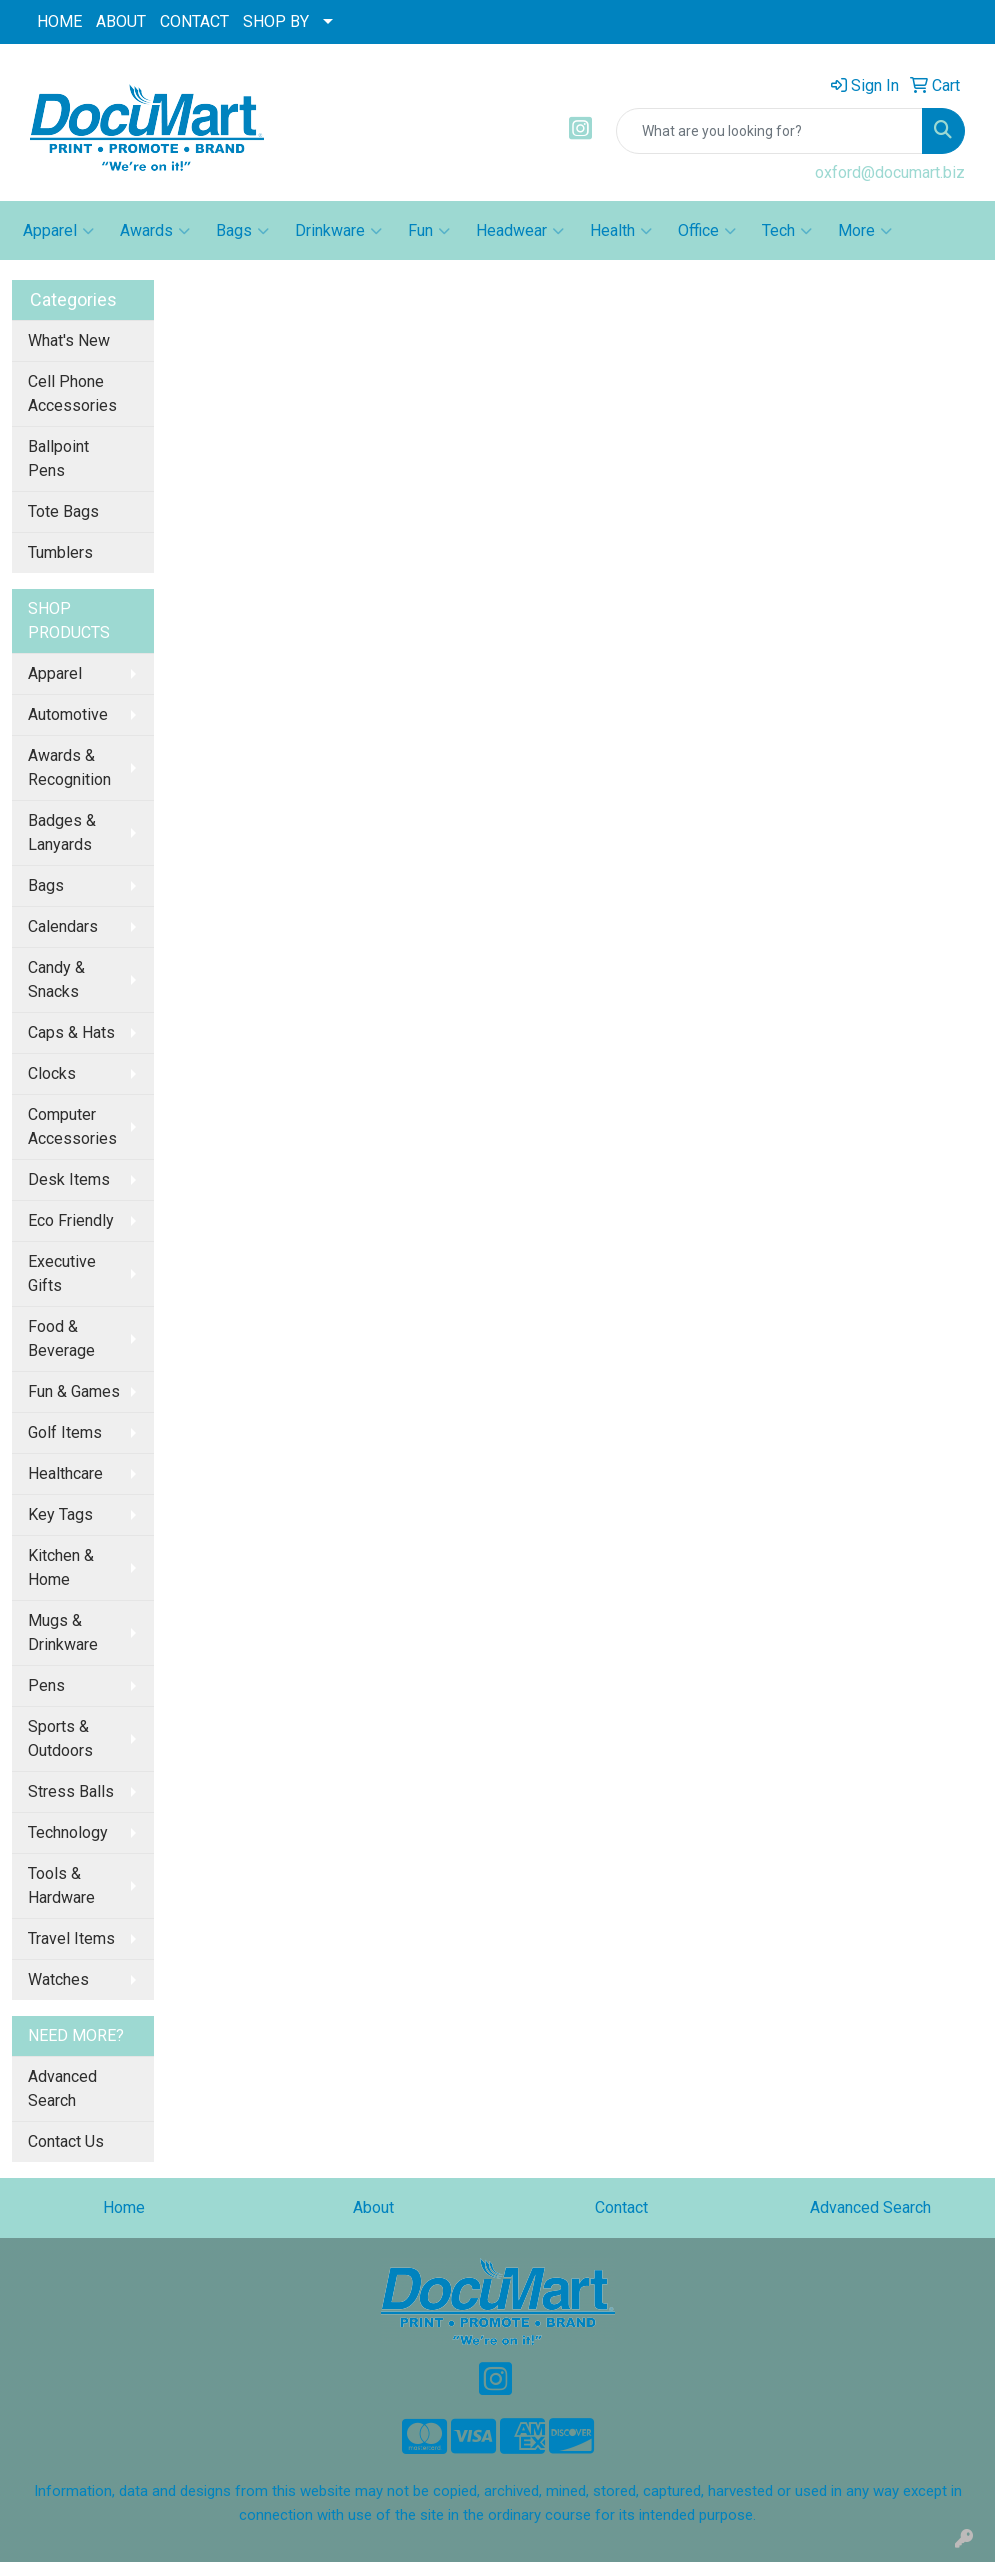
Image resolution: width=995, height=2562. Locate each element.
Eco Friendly (71, 1220)
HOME (59, 21)
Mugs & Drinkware (63, 1632)
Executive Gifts (62, 1273)
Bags (242, 231)
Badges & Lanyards (62, 832)
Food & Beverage (61, 1338)
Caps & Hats (71, 1032)
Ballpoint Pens (58, 458)
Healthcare (65, 1473)
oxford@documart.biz (890, 172)
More (865, 231)
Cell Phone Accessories (72, 393)
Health (621, 231)
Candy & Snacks (56, 979)
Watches (58, 1979)
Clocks (52, 1073)
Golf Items (65, 1432)
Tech (787, 231)
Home (124, 2207)
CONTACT (194, 21)
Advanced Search (62, 2088)
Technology (68, 1832)
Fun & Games (74, 1391)
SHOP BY (276, 21)
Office (707, 231)
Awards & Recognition (69, 767)
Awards (155, 231)
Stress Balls (71, 1791)
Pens (46, 1685)
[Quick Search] (769, 131)
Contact (621, 2207)
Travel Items (71, 1938)
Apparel (58, 231)
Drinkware (338, 231)
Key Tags (60, 1514)
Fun (429, 231)
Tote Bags (63, 511)
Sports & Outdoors (60, 1738)
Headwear (520, 231)
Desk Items (69, 1179)
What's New (69, 340)
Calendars (63, 926)
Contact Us (66, 2141)
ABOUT (121, 21)
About (373, 2207)
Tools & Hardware (61, 1885)
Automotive (68, 714)
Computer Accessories (72, 1126)
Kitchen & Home (61, 1567)
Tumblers (60, 552)
